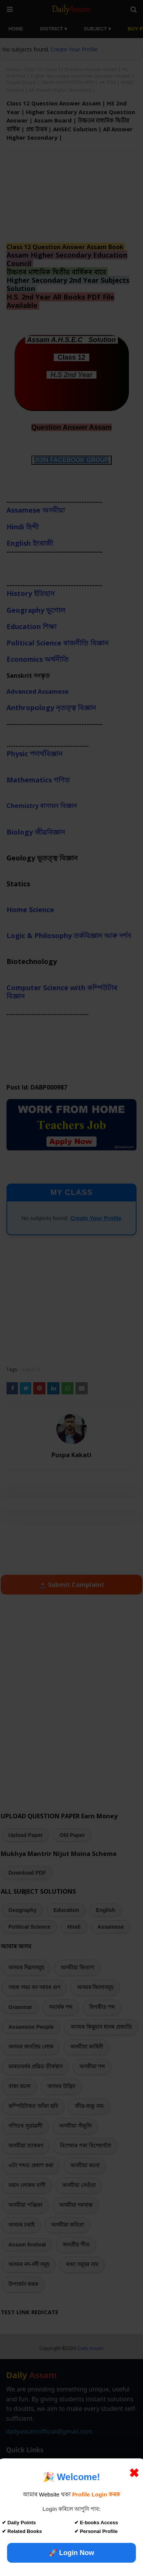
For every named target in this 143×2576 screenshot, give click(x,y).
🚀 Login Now (71, 2553)
